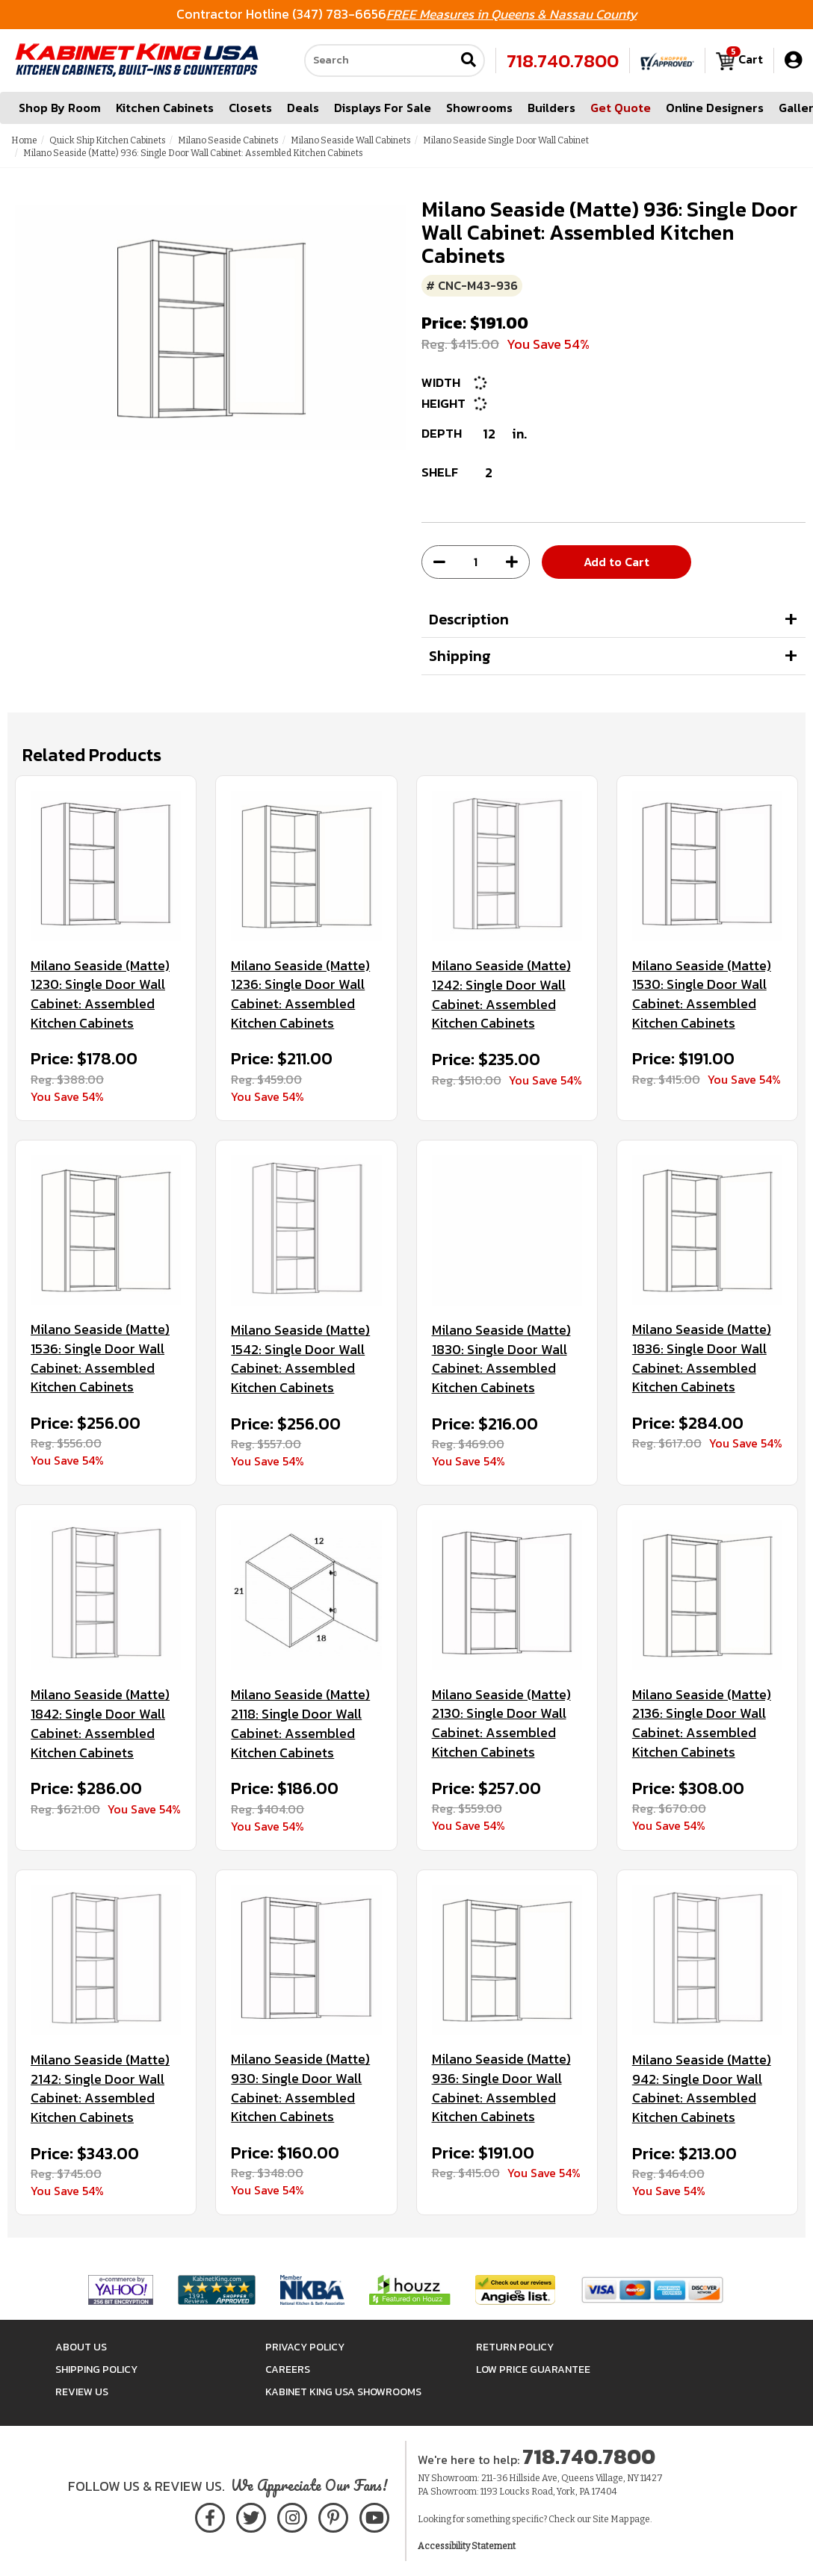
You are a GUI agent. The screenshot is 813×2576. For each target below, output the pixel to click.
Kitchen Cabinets (165, 108)
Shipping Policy (96, 2369)
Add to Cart (616, 562)
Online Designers (715, 108)
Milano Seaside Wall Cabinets (351, 140)
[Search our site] (380, 60)
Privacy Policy (304, 2347)
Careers (287, 2369)
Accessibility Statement (467, 2546)
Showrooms (479, 108)
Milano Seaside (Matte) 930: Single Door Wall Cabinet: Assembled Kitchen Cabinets (300, 2087)
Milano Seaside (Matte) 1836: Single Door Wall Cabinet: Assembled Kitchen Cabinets (701, 1358)
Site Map (610, 2519)
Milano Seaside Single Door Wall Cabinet (506, 140)
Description (469, 619)
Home (24, 140)
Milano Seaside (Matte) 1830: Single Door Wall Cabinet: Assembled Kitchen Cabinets (501, 1358)
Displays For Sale (382, 108)
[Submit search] (468, 61)
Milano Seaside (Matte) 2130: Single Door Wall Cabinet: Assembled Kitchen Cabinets (501, 1723)
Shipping (460, 656)
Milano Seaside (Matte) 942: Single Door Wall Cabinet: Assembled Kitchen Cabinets (701, 2088)
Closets (250, 108)
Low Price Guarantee (533, 2369)
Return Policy (515, 2347)
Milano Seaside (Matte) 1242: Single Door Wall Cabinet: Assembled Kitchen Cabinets (501, 994)
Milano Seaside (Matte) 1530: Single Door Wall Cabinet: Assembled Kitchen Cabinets (701, 994)
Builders (551, 108)
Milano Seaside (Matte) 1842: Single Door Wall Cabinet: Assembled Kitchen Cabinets (100, 1723)
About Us (81, 2347)
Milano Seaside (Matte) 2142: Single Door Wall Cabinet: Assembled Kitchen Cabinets (100, 2088)
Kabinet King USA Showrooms (343, 2392)
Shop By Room (60, 108)
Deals (303, 108)
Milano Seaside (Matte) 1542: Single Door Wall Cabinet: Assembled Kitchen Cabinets (300, 1358)
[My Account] (793, 60)
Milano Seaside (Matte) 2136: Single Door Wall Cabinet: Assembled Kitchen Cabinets (701, 1723)
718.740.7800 (563, 60)
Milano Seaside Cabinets (228, 140)
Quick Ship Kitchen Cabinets (107, 140)
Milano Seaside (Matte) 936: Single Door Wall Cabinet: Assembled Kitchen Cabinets (501, 2087)
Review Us (81, 2392)
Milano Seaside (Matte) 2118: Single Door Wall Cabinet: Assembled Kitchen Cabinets (300, 1723)
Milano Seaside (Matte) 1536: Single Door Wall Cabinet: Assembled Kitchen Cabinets (100, 1358)
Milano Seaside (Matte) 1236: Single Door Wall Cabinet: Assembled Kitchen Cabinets (300, 994)
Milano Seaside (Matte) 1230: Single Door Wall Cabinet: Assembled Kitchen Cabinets (100, 994)
